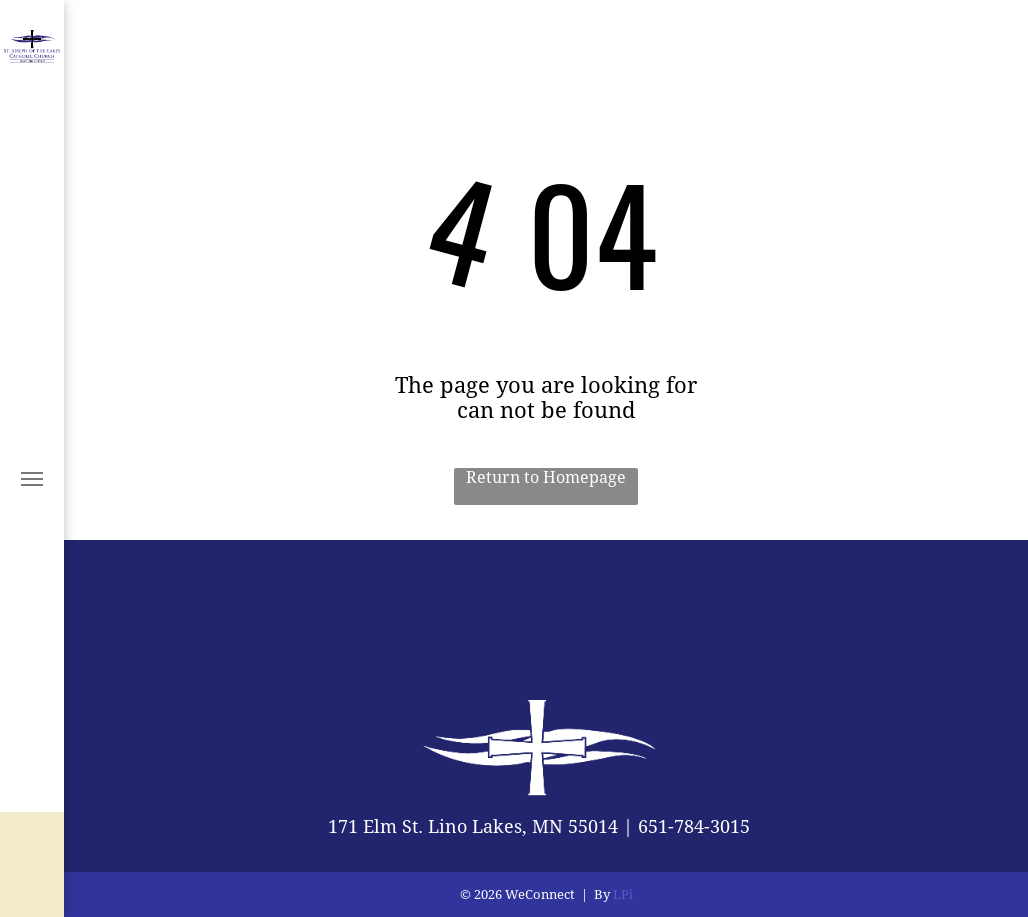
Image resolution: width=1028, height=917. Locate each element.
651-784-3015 (694, 826)
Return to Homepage (546, 477)
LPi (623, 894)
